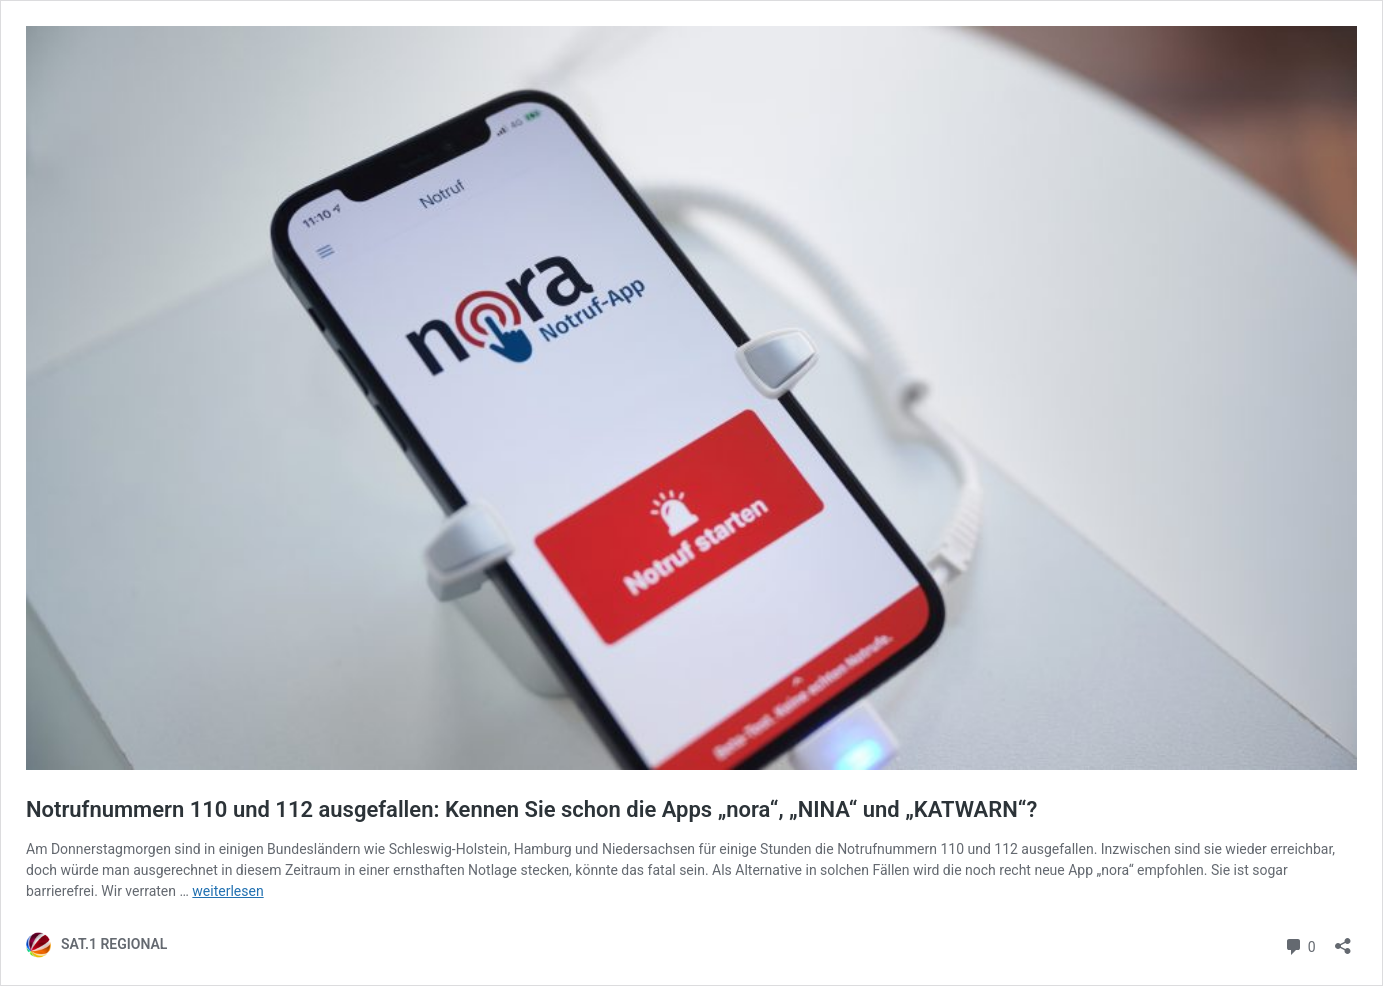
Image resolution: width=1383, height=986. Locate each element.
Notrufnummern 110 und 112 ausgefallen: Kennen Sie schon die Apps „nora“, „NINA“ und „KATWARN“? (531, 809)
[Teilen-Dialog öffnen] (1343, 939)
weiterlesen (227, 891)
